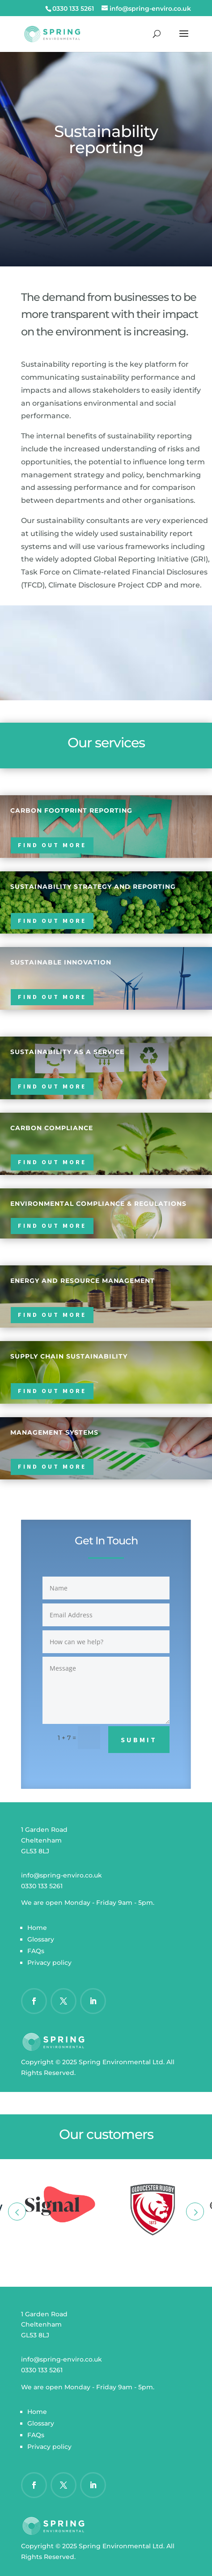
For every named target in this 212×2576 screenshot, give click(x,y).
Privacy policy (49, 1963)
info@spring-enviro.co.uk (61, 1875)
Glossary (40, 1939)
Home (37, 1928)
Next (195, 2211)
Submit (139, 1739)
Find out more (52, 845)
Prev (17, 2211)
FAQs (35, 1951)
